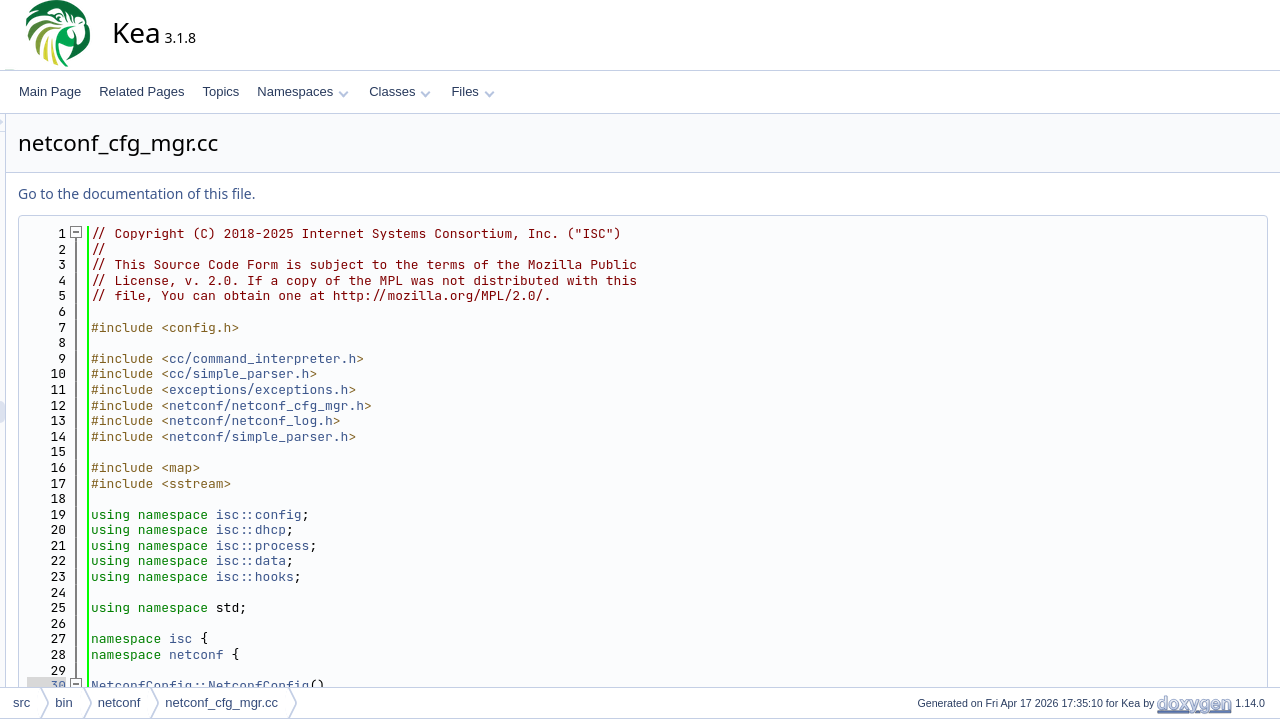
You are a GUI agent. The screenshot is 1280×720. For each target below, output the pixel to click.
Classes (400, 91)
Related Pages (141, 91)
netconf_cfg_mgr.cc (221, 702)
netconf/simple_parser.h (438, 436)
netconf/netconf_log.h (431, 420)
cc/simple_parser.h (419, 373)
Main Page (50, 91)
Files (472, 91)
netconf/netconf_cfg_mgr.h (446, 405)
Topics (220, 91)
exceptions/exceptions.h (438, 389)
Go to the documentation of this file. (316, 193)
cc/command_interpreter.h (442, 358)
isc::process (443, 545)
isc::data (431, 560)
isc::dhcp (431, 529)
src (21, 702)
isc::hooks (435, 576)
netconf (376, 654)
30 (226, 685)
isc (360, 638)
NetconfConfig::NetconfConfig (380, 685)
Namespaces (302, 91)
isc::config (439, 514)
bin (63, 702)
